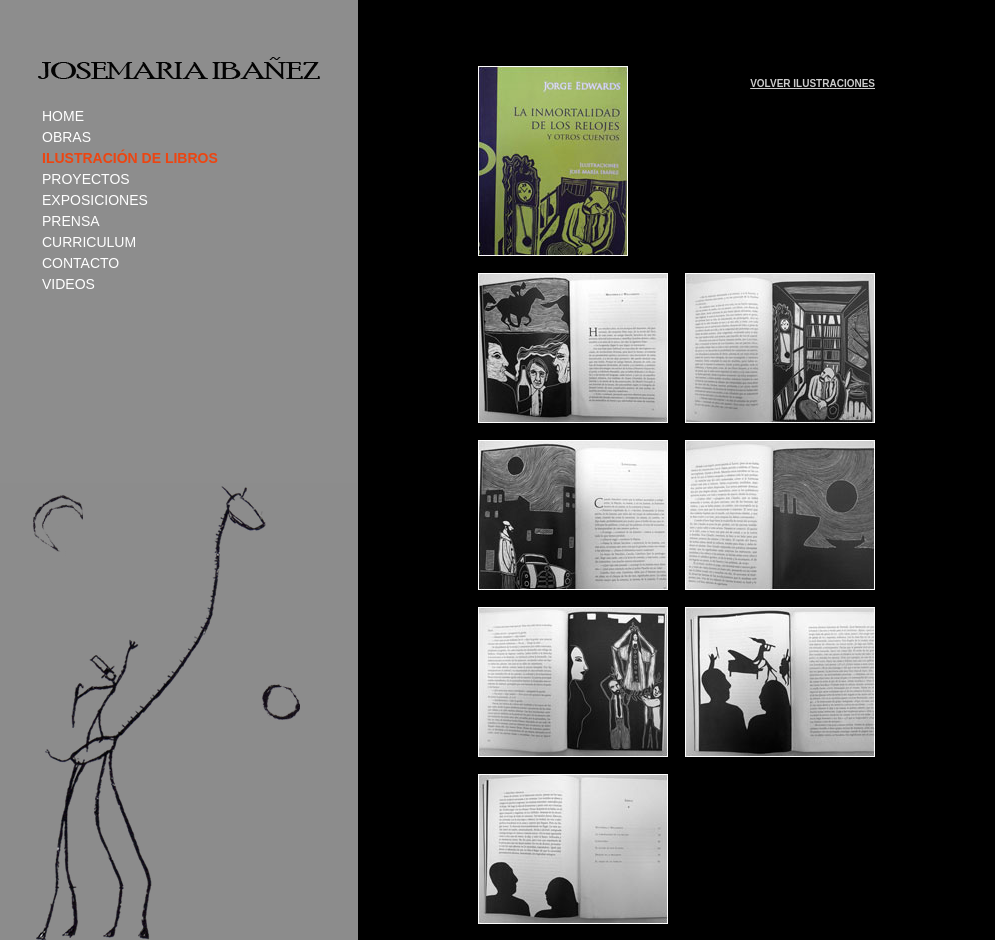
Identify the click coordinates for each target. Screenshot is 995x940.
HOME (63, 116)
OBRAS (66, 137)
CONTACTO (80, 263)
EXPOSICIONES (95, 200)
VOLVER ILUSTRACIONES (812, 83)
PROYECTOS (86, 179)
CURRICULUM (89, 242)
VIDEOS (68, 284)
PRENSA (71, 221)
